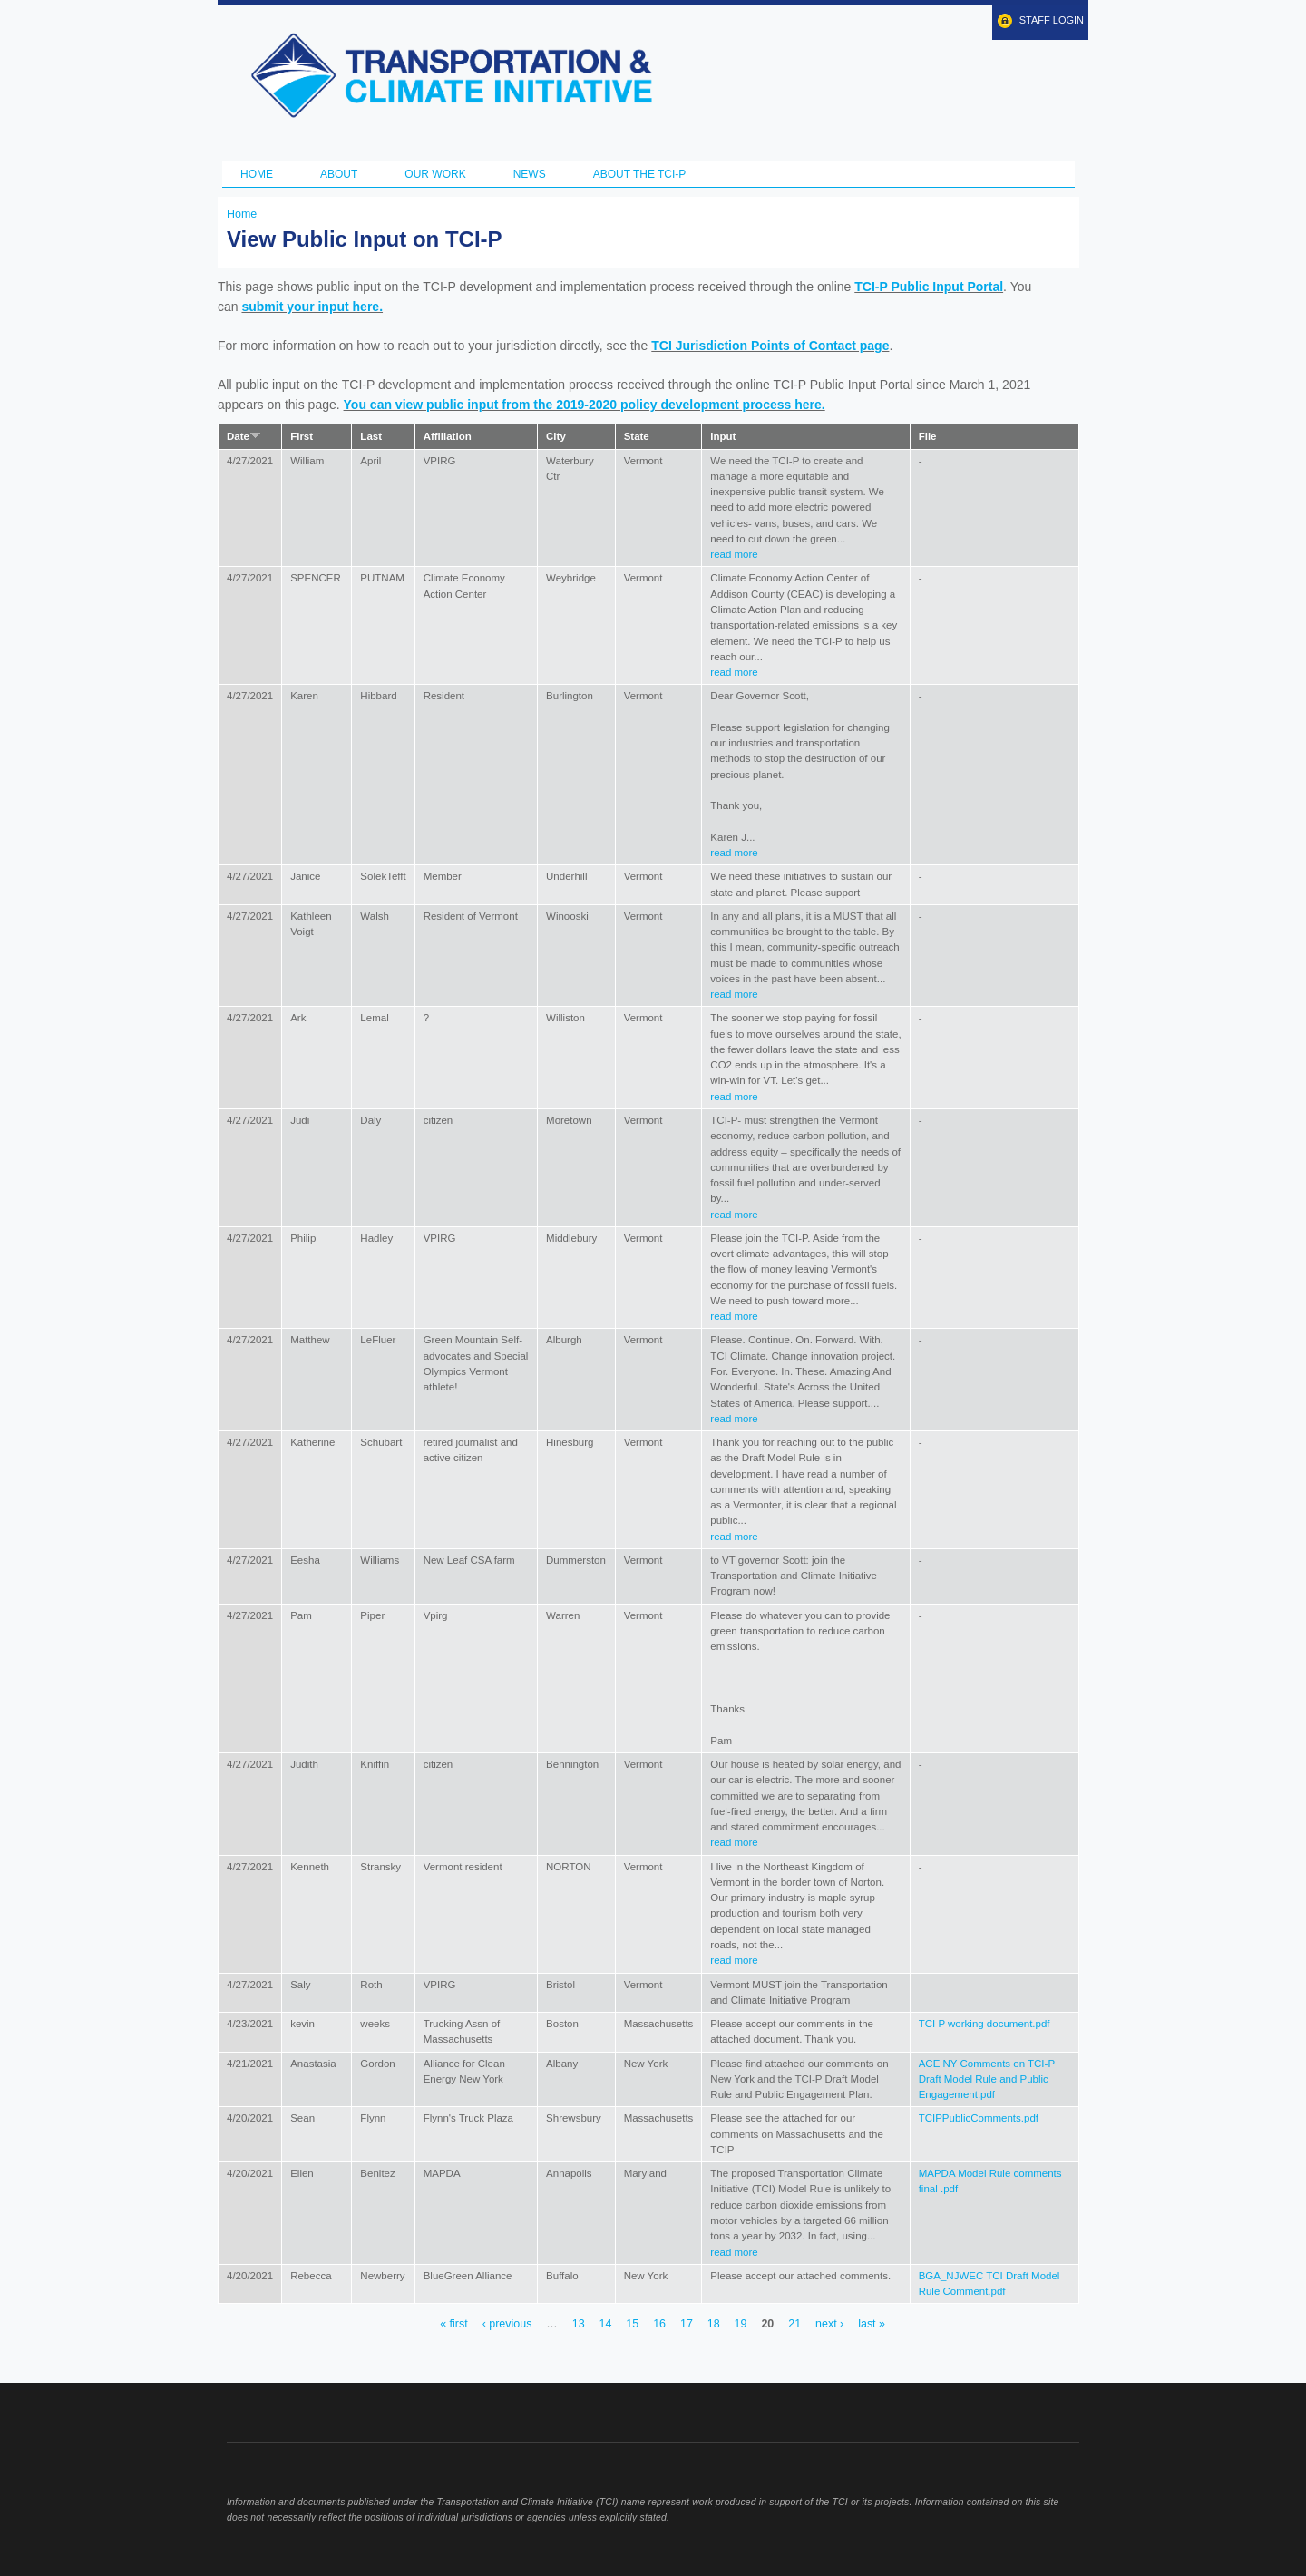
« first (453, 2323)
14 (605, 2323)
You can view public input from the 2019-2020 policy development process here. (584, 404)
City (556, 436)
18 (713, 2323)
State (636, 436)
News (529, 174)
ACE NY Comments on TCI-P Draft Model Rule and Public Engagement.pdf (987, 2079)
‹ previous (507, 2323)
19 (741, 2323)
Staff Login (1051, 20)
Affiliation (448, 436)
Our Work (434, 174)
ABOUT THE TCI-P (640, 174)
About (338, 174)
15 (632, 2323)
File (928, 436)
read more (733, 554)
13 (578, 2323)
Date (244, 436)
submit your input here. (312, 306)
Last (371, 436)
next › (829, 2323)
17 (686, 2323)
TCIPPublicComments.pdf (978, 2118)
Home (256, 174)
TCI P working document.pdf (984, 2023)
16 (659, 2323)
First (301, 436)
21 (794, 2323)
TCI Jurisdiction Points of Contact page (770, 345)
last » (871, 2323)
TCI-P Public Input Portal (928, 286)
